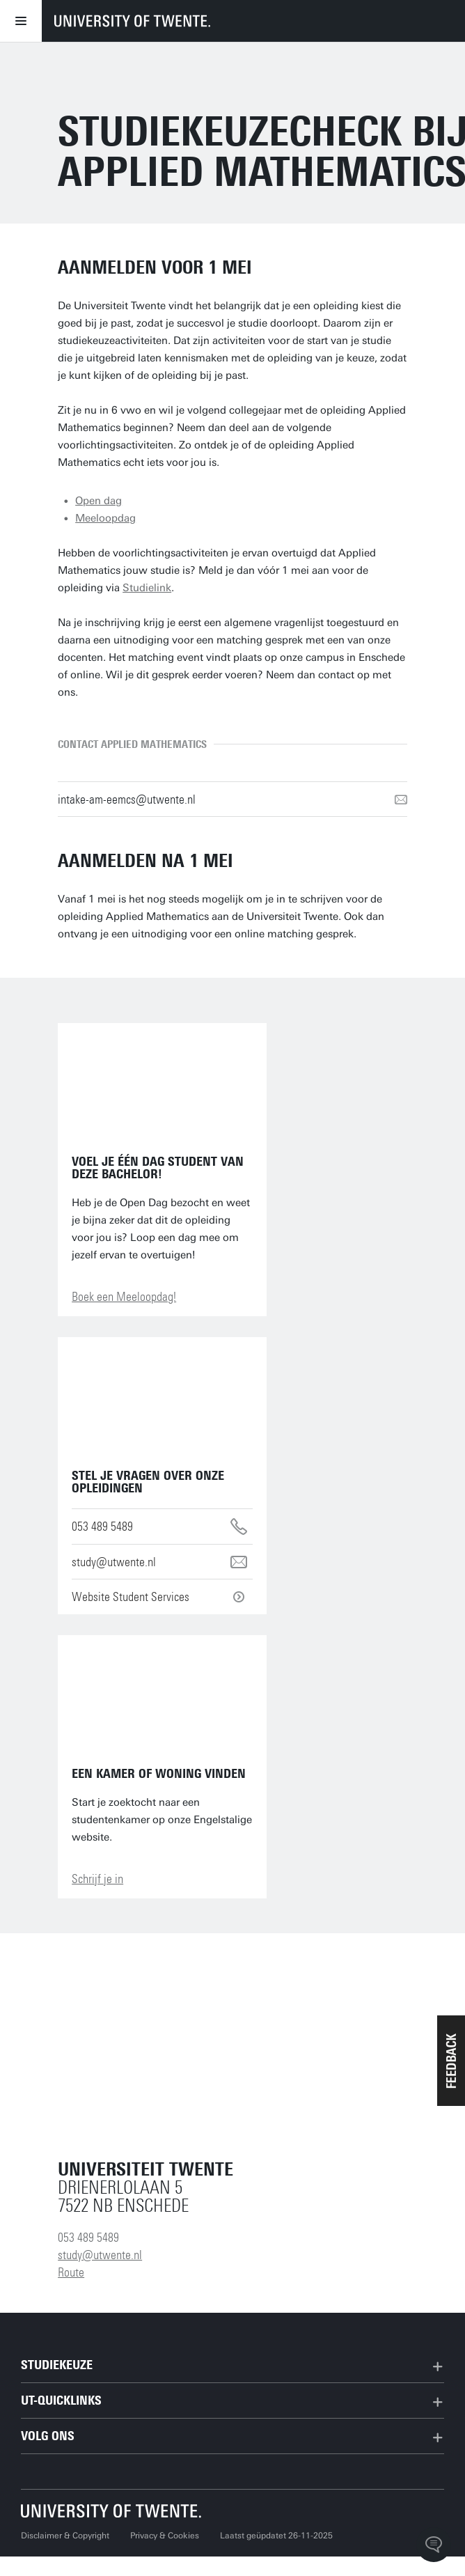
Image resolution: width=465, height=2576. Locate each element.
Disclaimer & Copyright (65, 2535)
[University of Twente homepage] (132, 21)
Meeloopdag (105, 518)
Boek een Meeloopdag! (124, 1296)
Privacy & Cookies (164, 2535)
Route (71, 2272)
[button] (451, 2060)
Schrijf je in (97, 1879)
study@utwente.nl (100, 2255)
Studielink (147, 587)
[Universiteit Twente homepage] (111, 2511)
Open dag (98, 500)
